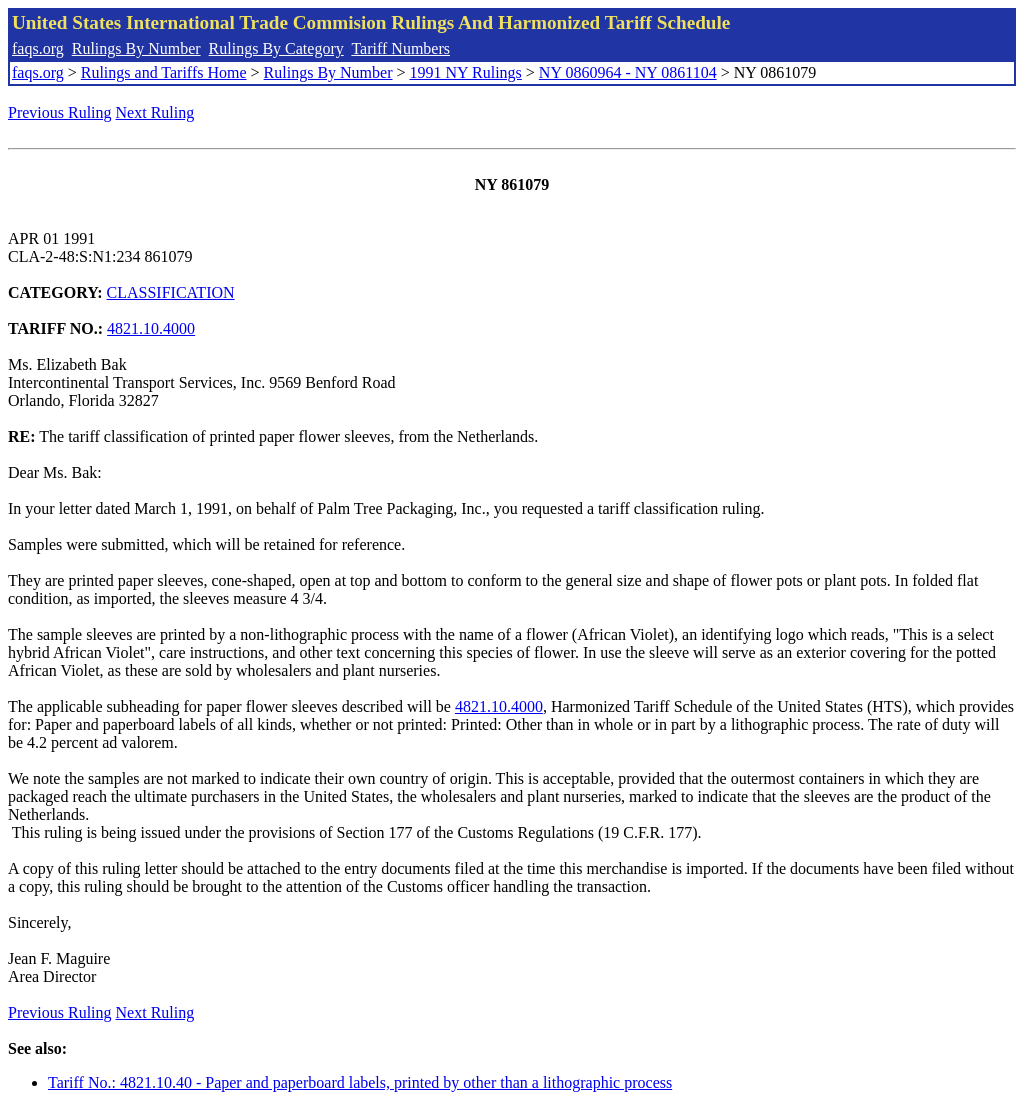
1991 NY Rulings (466, 72)
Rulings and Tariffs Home (164, 72)
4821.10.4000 (151, 328)
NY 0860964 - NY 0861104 (628, 72)
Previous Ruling (60, 112)
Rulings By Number (136, 48)
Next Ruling (155, 112)
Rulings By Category (276, 48)
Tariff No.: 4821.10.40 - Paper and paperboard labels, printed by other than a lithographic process (360, 1082)
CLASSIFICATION (171, 292)
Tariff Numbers (400, 48)
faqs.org (38, 48)
